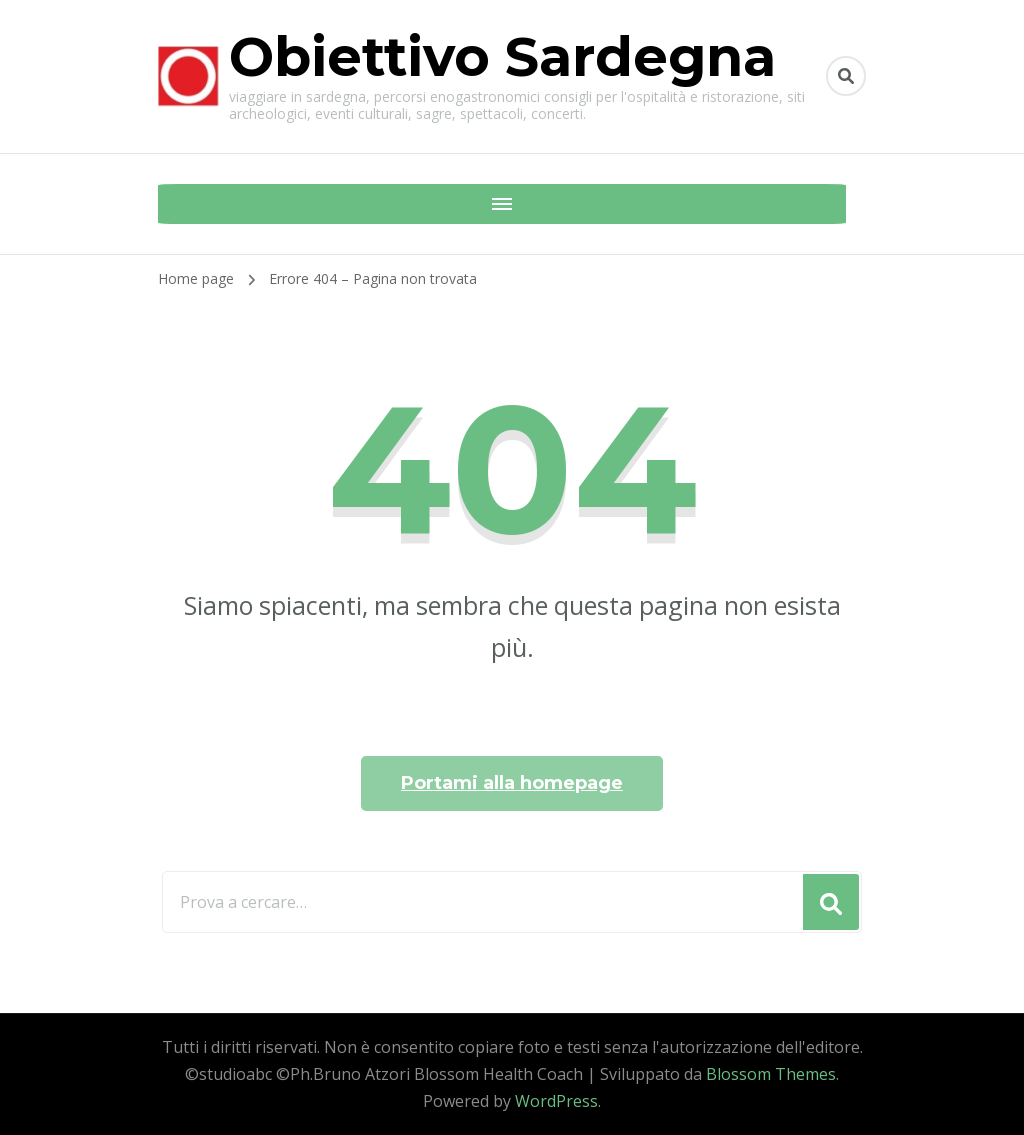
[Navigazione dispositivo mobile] (178, 204)
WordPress (556, 1101)
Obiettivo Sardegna (502, 57)
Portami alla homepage (512, 783)
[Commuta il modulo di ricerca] (846, 76)
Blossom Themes (771, 1074)
